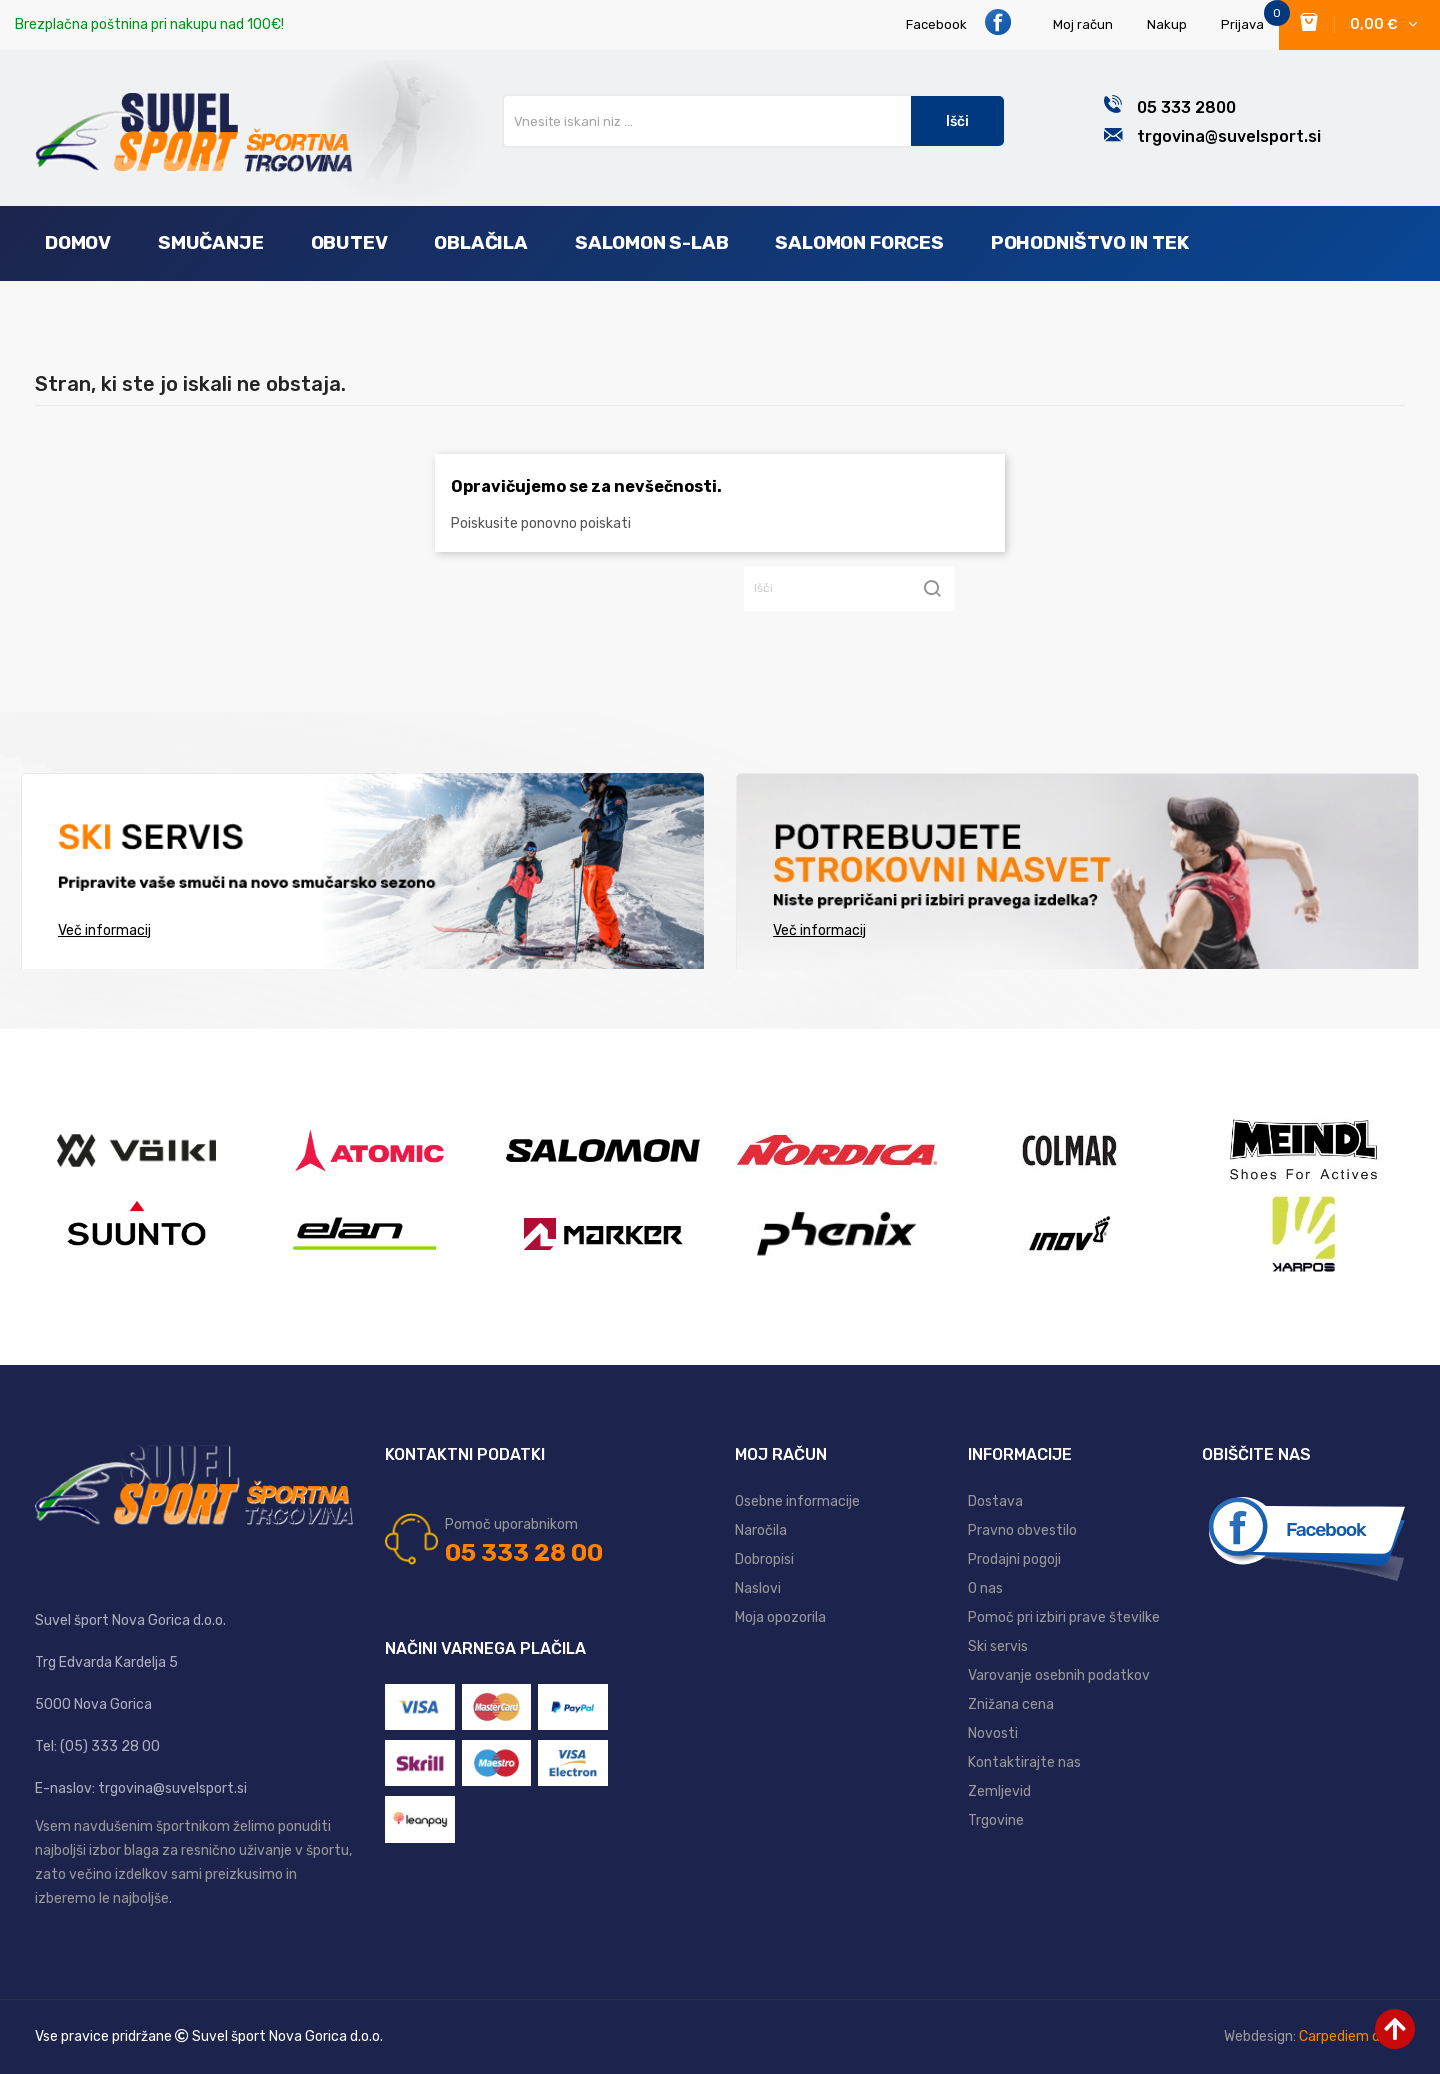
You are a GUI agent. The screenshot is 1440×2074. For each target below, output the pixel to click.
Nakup (1167, 24)
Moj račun (1083, 24)
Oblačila (480, 242)
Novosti (993, 1733)
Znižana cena (1011, 1704)
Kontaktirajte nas (1024, 1762)
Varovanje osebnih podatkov (1059, 1675)
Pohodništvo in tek (1090, 242)
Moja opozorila (780, 1617)
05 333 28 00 (524, 1553)
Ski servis (998, 1646)
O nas (985, 1588)
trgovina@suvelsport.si (1229, 136)
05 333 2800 (1186, 107)
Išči (957, 121)
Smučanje (210, 242)
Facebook (959, 22)
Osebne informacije (797, 1501)
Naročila (761, 1530)
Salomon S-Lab (652, 242)
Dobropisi (764, 1559)
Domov (78, 242)
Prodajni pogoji (1014, 1559)
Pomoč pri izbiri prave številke (1064, 1617)
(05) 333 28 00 (110, 1746)
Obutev (349, 242)
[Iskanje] (849, 588)
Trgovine (996, 1820)
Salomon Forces (859, 242)
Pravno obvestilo (1022, 1530)
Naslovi (758, 1588)
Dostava (995, 1501)
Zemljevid (999, 1791)
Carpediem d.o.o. (1352, 2036)
